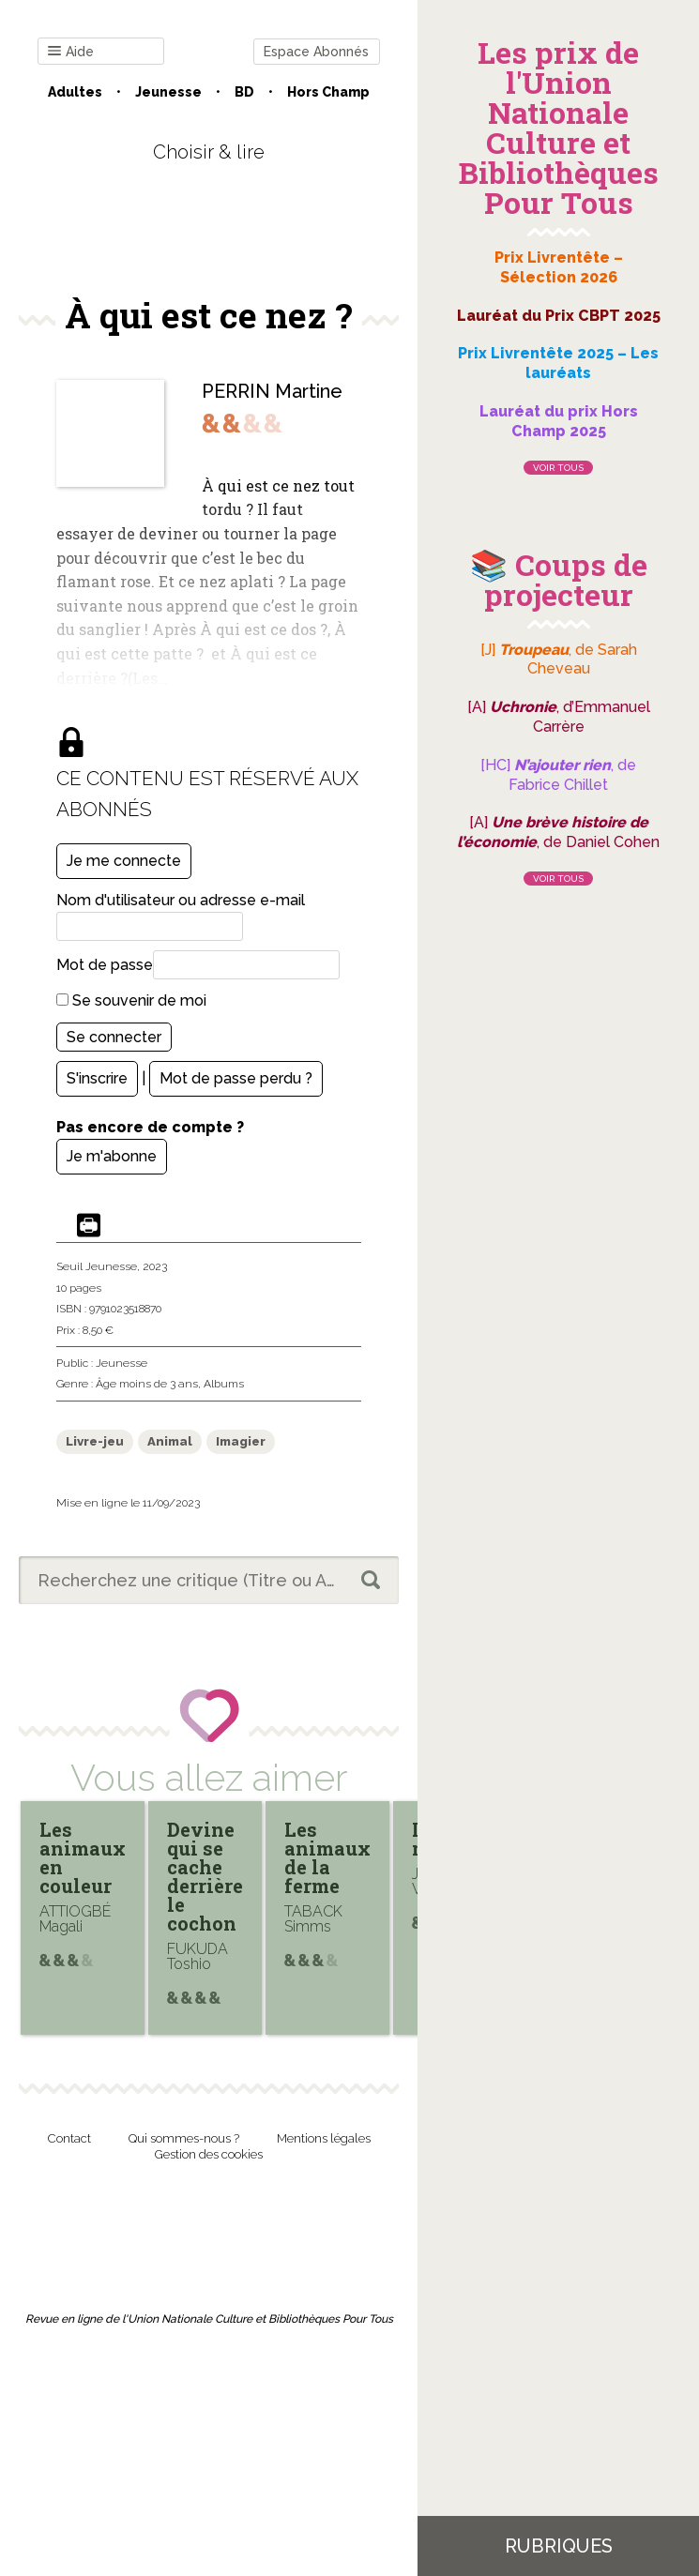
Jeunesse (168, 91)
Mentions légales (324, 2138)
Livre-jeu (95, 1441)
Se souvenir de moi (131, 1000)
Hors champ (328, 91)
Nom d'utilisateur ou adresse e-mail (180, 900)
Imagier (241, 1441)
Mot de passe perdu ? (236, 1078)
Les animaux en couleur (82, 1857)
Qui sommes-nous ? (184, 2138)
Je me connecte (124, 861)
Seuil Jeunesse (96, 1266)
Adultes (75, 91)
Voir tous (558, 467)
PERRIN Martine (272, 391)
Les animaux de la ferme (327, 1857)
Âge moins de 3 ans (147, 1383)
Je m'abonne (112, 1156)
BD (244, 91)
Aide (71, 52)
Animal (169, 1441)
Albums (224, 1383)
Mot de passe (104, 965)
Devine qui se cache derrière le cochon (205, 1876)
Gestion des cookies (209, 2154)
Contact (69, 2138)
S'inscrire (97, 1078)
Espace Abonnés (316, 51)
